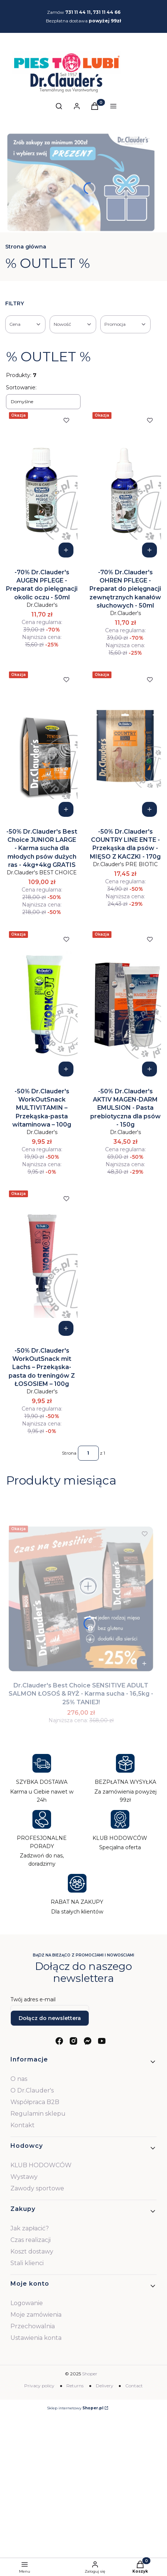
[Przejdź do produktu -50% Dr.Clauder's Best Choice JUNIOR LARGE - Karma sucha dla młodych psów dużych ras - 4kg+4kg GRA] (42, 744)
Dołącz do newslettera (50, 2018)
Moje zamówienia (36, 2314)
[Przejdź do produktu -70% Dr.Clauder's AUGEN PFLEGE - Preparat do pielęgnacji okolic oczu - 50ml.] (42, 485)
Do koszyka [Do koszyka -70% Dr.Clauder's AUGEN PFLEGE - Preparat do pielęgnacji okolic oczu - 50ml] (66, 550)
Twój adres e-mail (33, 1999)
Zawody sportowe (37, 2188)
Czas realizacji (30, 2239)
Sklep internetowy (75, 2408)
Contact (134, 2385)
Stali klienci (27, 2263)
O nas (18, 2078)
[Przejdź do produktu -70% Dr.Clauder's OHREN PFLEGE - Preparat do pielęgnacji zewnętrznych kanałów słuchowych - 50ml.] (125, 485)
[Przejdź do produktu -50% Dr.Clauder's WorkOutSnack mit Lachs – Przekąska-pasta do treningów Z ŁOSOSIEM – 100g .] (42, 1263)
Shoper (89, 2373)
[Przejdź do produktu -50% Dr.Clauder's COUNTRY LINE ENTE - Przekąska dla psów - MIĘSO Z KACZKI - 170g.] (125, 744)
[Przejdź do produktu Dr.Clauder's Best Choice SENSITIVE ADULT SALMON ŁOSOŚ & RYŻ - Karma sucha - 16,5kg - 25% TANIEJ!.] (81, 1599)
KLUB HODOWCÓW (41, 2165)
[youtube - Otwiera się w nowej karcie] (101, 2040)
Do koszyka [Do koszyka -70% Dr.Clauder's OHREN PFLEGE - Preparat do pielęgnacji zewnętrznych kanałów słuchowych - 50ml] (149, 550)
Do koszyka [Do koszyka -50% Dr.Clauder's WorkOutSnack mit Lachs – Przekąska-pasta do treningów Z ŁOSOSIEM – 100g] (66, 1328)
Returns (75, 2385)
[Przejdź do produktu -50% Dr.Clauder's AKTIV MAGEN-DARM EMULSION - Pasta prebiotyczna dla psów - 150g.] (125, 1004)
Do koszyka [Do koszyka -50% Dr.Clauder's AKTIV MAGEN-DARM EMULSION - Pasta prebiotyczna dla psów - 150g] (149, 1069)
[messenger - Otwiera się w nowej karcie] (87, 2040)
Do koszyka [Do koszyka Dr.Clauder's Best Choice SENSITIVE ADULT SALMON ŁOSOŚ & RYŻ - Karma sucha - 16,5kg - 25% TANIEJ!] (144, 1664)
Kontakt (22, 2125)
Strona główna (25, 246)
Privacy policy (39, 2385)
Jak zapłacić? (29, 2228)
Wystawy (24, 2176)
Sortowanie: (21, 387)
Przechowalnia (32, 2326)
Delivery (104, 2385)
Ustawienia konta (36, 2337)
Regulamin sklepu (38, 2113)
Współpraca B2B (34, 2102)
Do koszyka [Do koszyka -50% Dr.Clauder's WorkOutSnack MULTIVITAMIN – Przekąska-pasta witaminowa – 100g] (66, 1069)
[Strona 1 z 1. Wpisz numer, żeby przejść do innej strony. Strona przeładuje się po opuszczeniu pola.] (88, 1453)
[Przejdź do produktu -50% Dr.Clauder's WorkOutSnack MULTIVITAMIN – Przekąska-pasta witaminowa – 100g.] (42, 1004)
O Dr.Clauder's (32, 2090)
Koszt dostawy (31, 2251)
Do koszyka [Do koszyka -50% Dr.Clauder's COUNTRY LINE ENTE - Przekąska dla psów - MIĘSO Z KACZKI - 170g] (149, 809)
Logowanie (26, 2303)
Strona (69, 1453)
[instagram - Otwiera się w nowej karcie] (73, 2040)
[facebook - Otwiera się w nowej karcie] (59, 2040)
